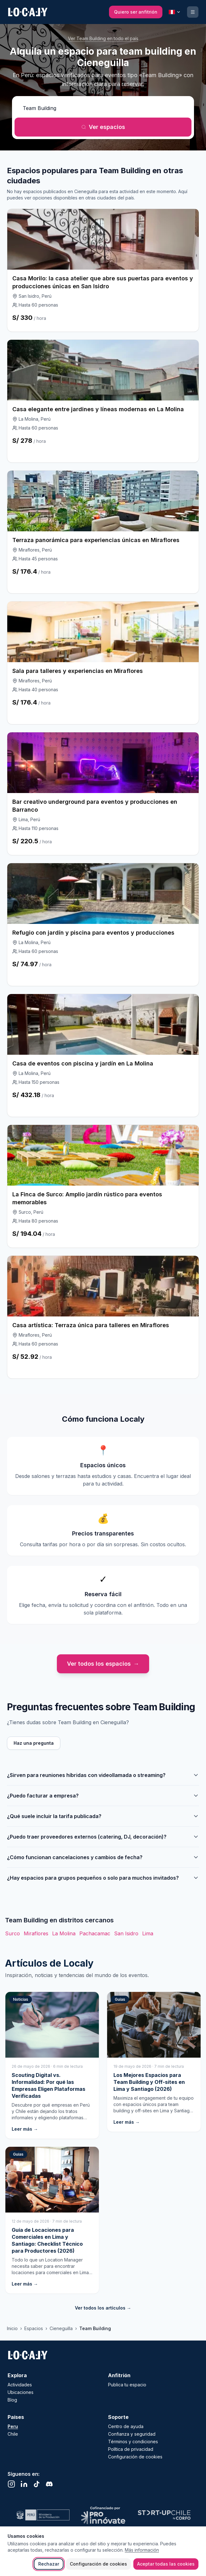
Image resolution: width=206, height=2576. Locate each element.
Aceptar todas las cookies (166, 2564)
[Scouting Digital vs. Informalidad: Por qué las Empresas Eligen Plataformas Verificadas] (52, 2065)
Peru (13, 2426)
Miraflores (36, 1933)
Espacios (33, 2328)
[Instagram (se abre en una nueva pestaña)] (11, 2484)
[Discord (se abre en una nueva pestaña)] (49, 2484)
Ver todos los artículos (103, 2307)
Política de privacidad (130, 2449)
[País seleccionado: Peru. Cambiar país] (175, 12)
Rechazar (48, 2564)
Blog (12, 2399)
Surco (12, 1933)
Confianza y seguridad (131, 2434)
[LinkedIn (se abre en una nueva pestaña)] (24, 2484)
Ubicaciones (20, 2392)
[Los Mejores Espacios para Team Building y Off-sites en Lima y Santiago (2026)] (154, 2062)
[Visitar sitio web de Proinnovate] (103, 2515)
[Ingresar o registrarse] (192, 12)
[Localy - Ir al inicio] (28, 2355)
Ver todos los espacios (103, 1663)
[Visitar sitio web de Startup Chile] (164, 2515)
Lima (147, 1933)
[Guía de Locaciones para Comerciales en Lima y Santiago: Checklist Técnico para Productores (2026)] (52, 2220)
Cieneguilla (61, 2328)
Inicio (12, 2328)
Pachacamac (94, 1933)
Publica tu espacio (127, 2384)
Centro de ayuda (125, 2426)
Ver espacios (103, 127)
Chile (13, 2434)
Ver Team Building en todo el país (103, 38)
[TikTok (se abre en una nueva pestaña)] (36, 2484)
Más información (142, 2550)
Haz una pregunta (34, 1743)
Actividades (20, 2384)
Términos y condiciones (133, 2441)
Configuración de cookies (98, 2564)
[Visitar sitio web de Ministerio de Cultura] (42, 2515)
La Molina (64, 1933)
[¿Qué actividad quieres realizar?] (103, 108)
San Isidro (126, 1933)
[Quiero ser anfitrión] (135, 12)
